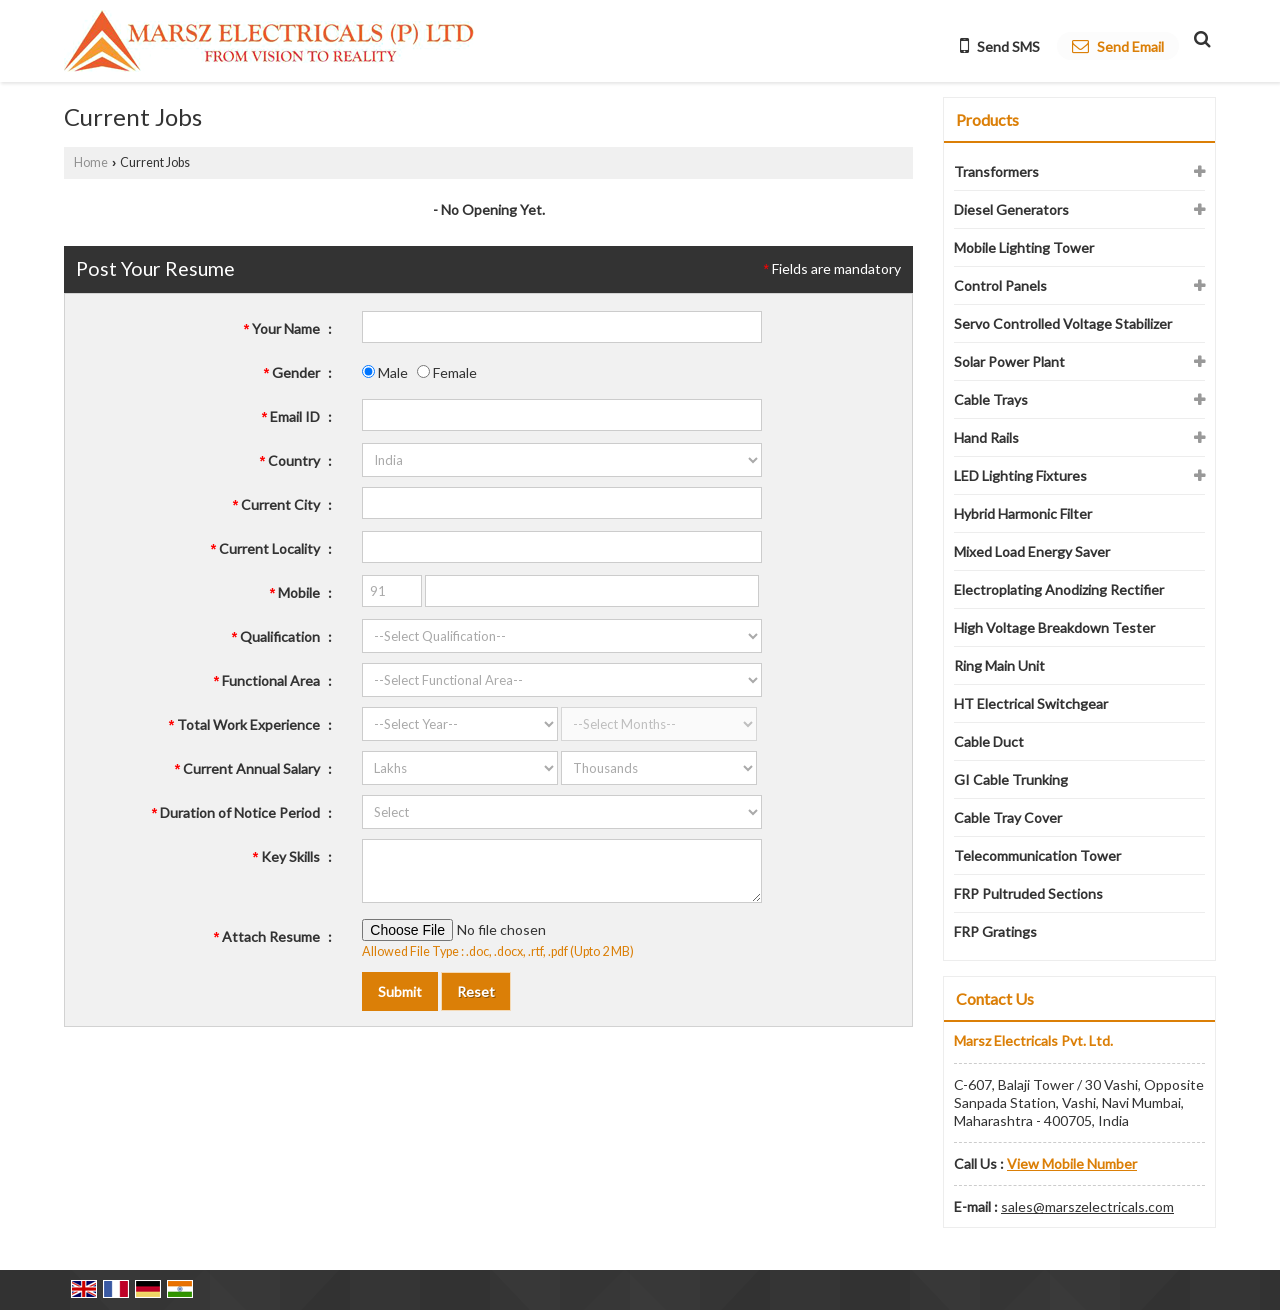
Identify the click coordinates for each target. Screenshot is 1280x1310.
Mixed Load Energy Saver (1032, 551)
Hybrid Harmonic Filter (1023, 513)
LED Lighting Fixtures (1020, 475)
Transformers (996, 171)
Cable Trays (991, 399)
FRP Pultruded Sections (1028, 893)
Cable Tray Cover (1008, 817)
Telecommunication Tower (1037, 855)
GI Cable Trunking (1011, 779)
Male (385, 372)
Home (91, 162)
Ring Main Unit (999, 665)
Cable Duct (989, 741)
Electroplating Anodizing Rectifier (1059, 589)
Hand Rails (986, 437)
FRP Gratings (995, 931)
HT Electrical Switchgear (1031, 703)
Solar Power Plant (1009, 361)
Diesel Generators (1011, 209)
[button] (1072, 1163)
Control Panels (1000, 285)
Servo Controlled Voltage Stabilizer (1063, 323)
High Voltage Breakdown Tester (1054, 627)
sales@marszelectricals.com (1087, 1206)
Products (987, 119)
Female (447, 372)
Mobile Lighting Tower (1024, 247)
